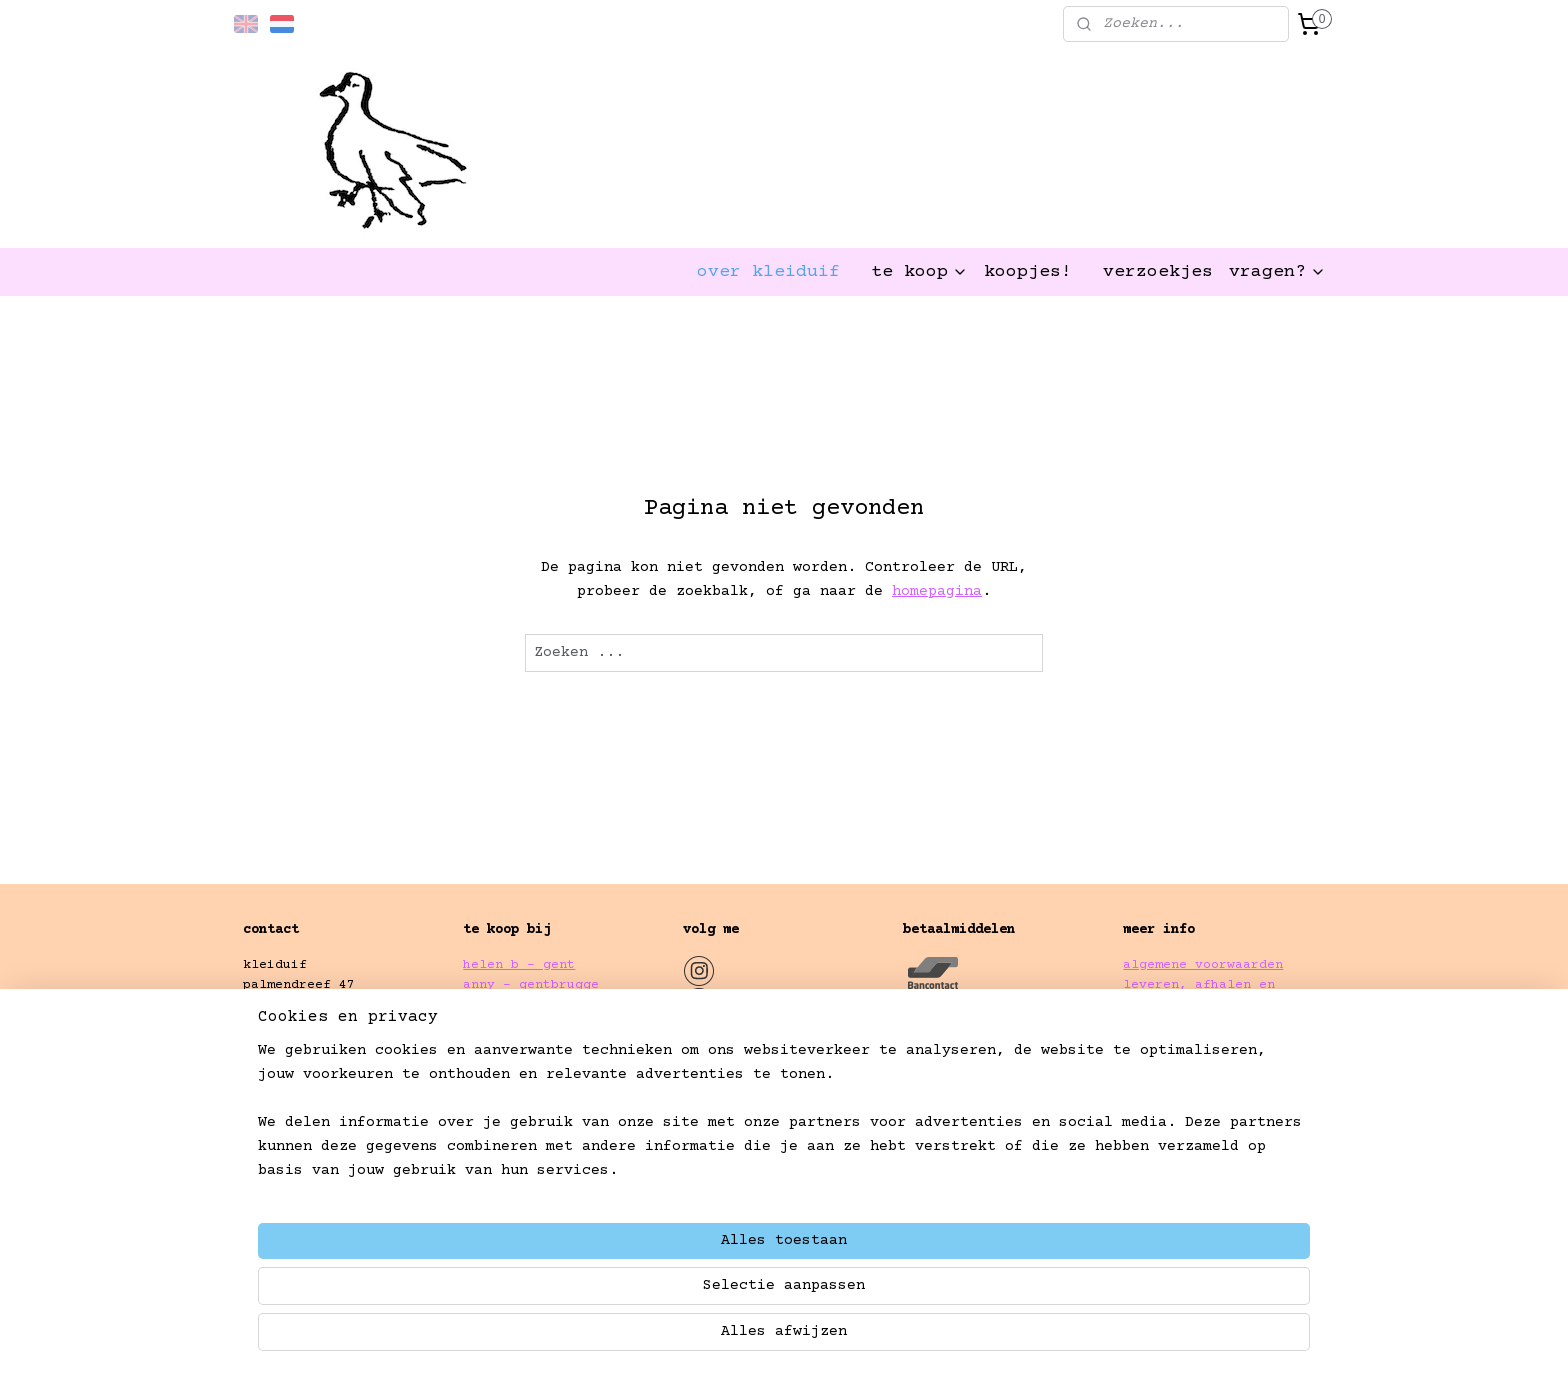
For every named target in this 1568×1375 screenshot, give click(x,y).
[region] (652, 1291)
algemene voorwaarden (1203, 965)
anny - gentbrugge (531, 985)
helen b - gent (519, 965)
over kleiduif (768, 272)
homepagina (937, 591)
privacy (1151, 1027)
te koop (919, 272)
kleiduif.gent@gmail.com (335, 1089)
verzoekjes (1158, 272)
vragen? (1277, 272)
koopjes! (1028, 272)
